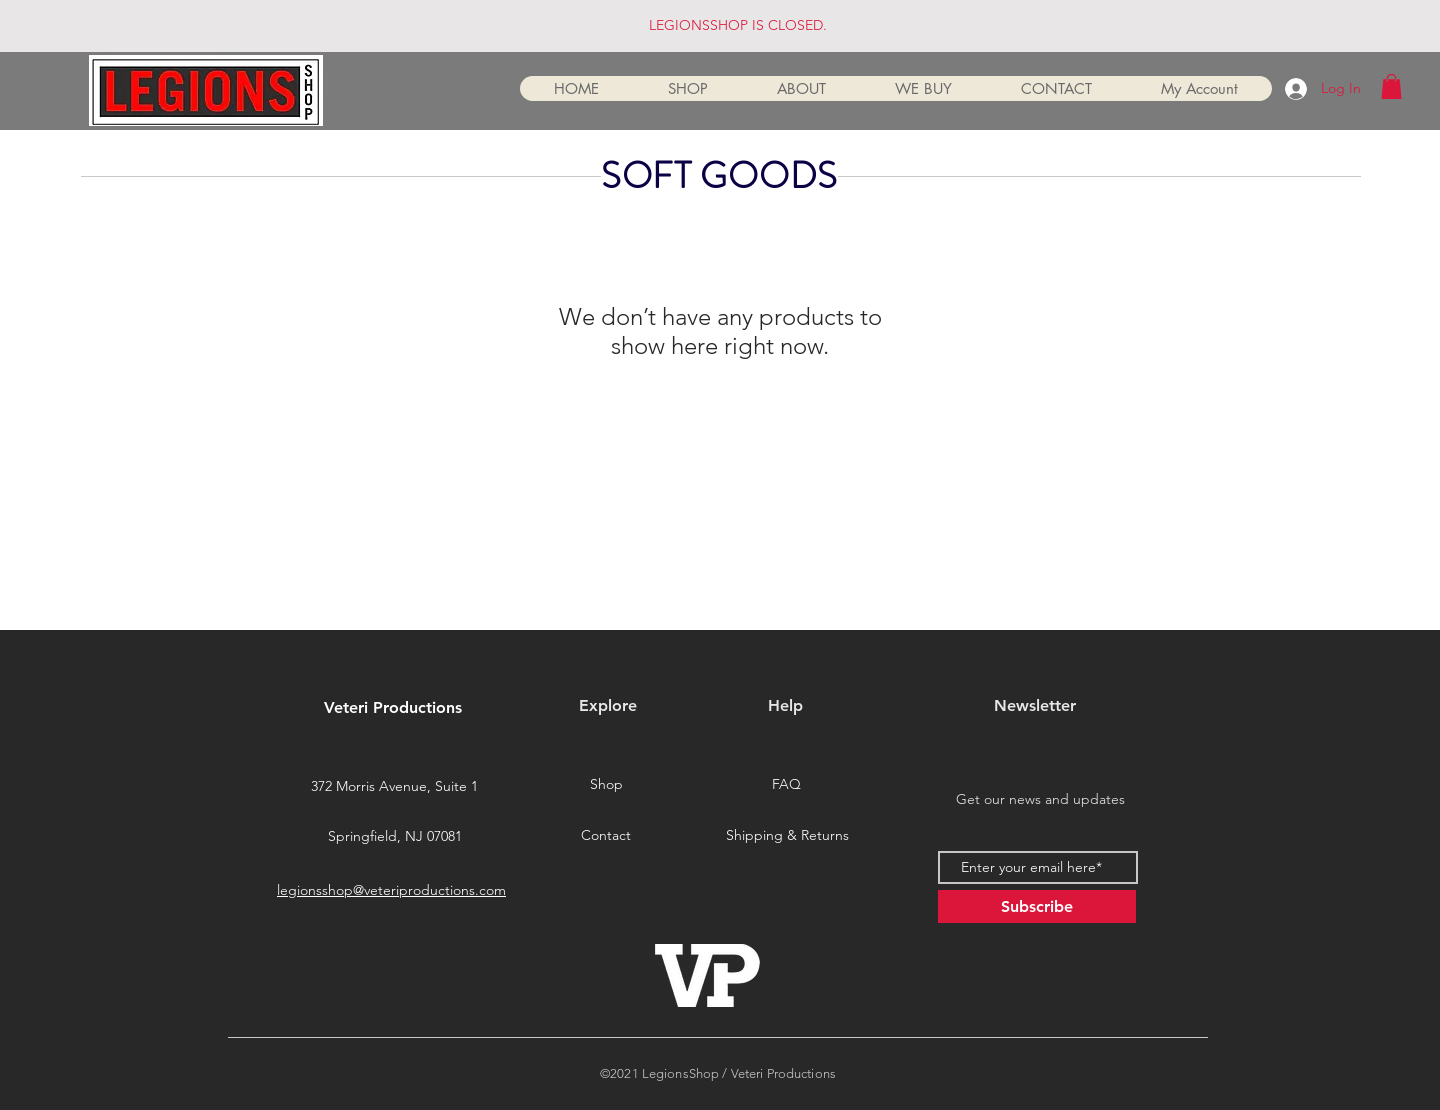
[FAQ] (786, 785)
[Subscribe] (1037, 906)
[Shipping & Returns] (787, 836)
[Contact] (606, 836)
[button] (1391, 86)
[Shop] (606, 785)
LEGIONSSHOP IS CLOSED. (738, 25)
